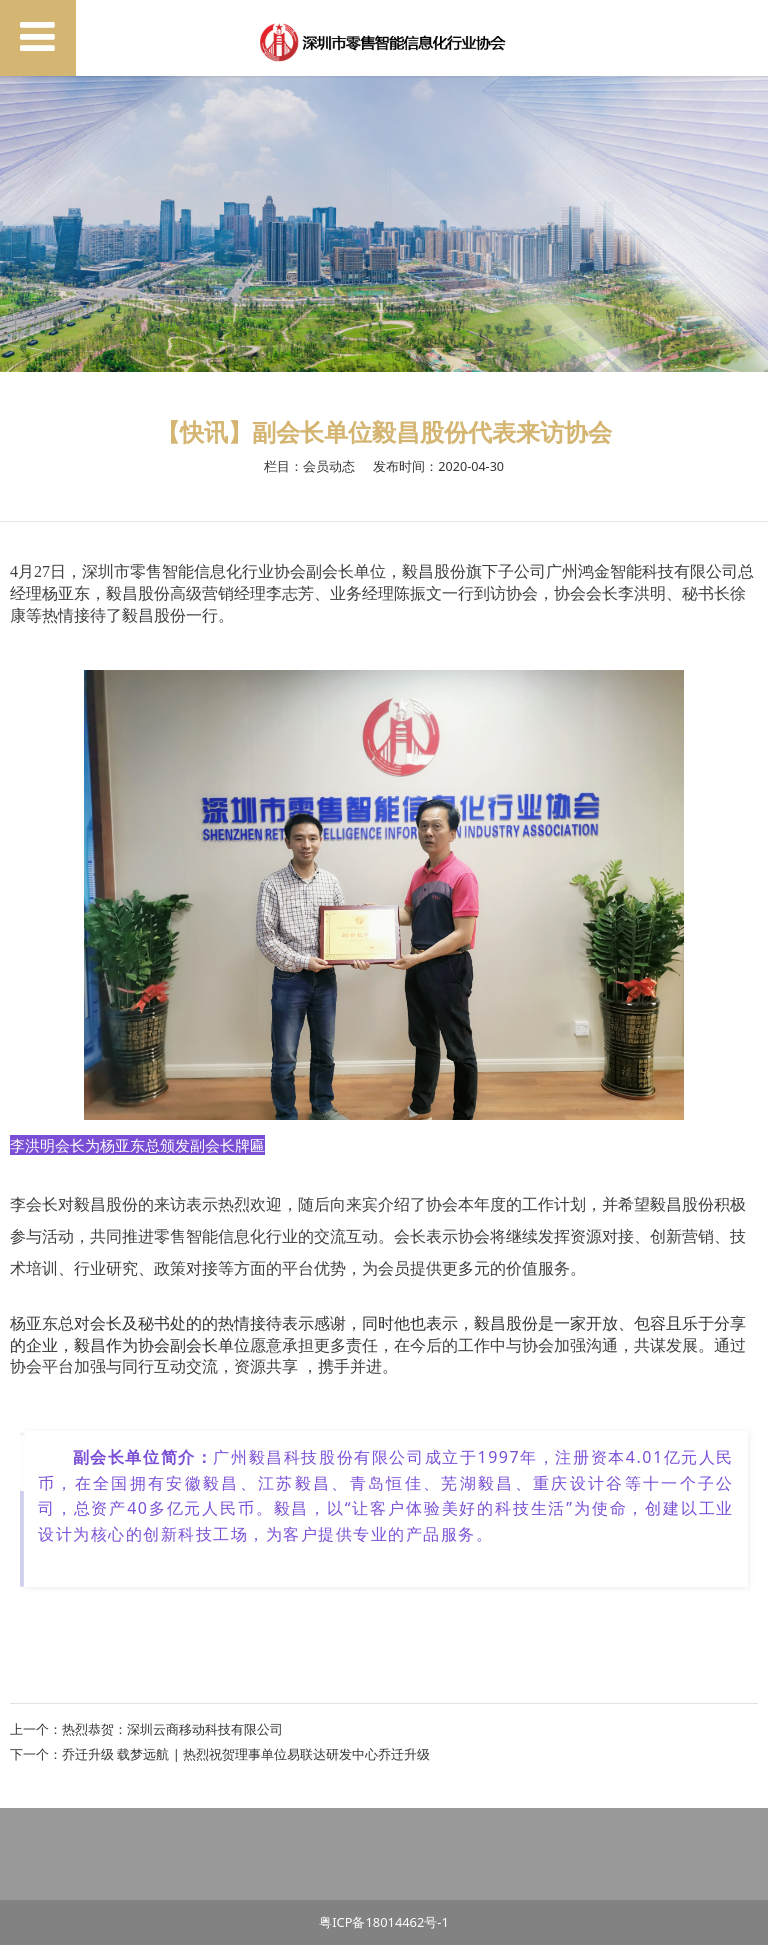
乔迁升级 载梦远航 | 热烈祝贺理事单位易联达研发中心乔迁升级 (246, 1754)
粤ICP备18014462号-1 (384, 1922)
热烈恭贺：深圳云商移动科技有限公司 (172, 1729)
